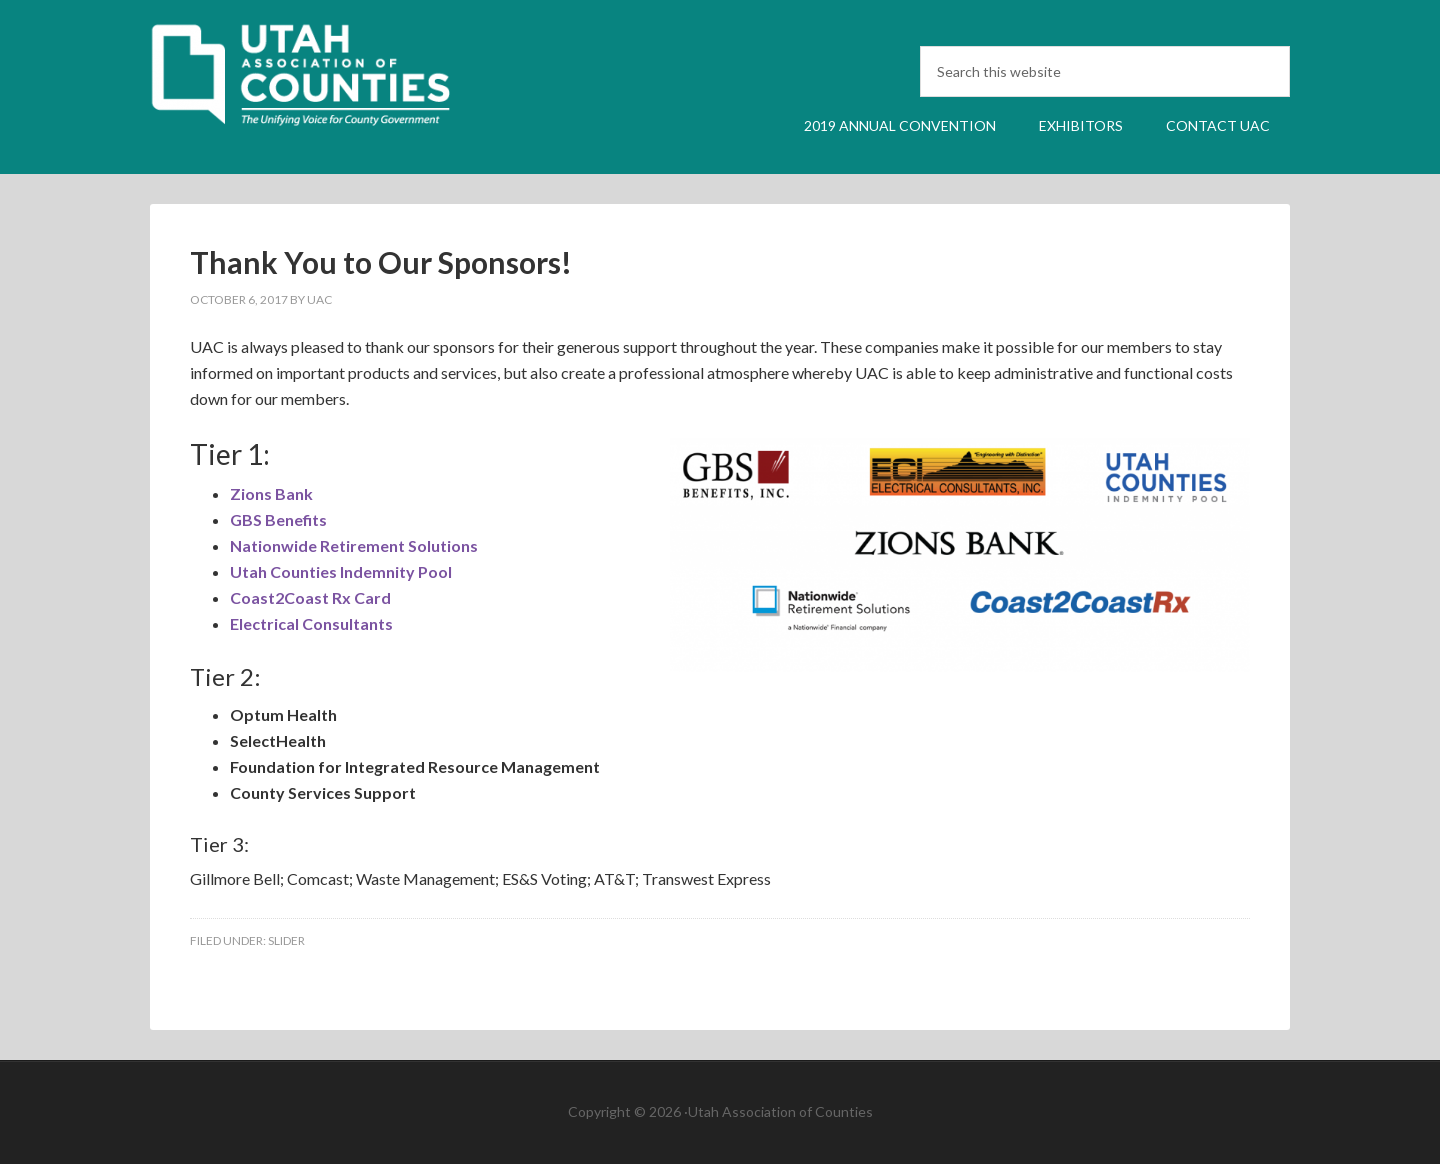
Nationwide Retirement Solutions (354, 545)
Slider (286, 940)
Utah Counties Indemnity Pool (341, 571)
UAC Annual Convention (320, 82)
